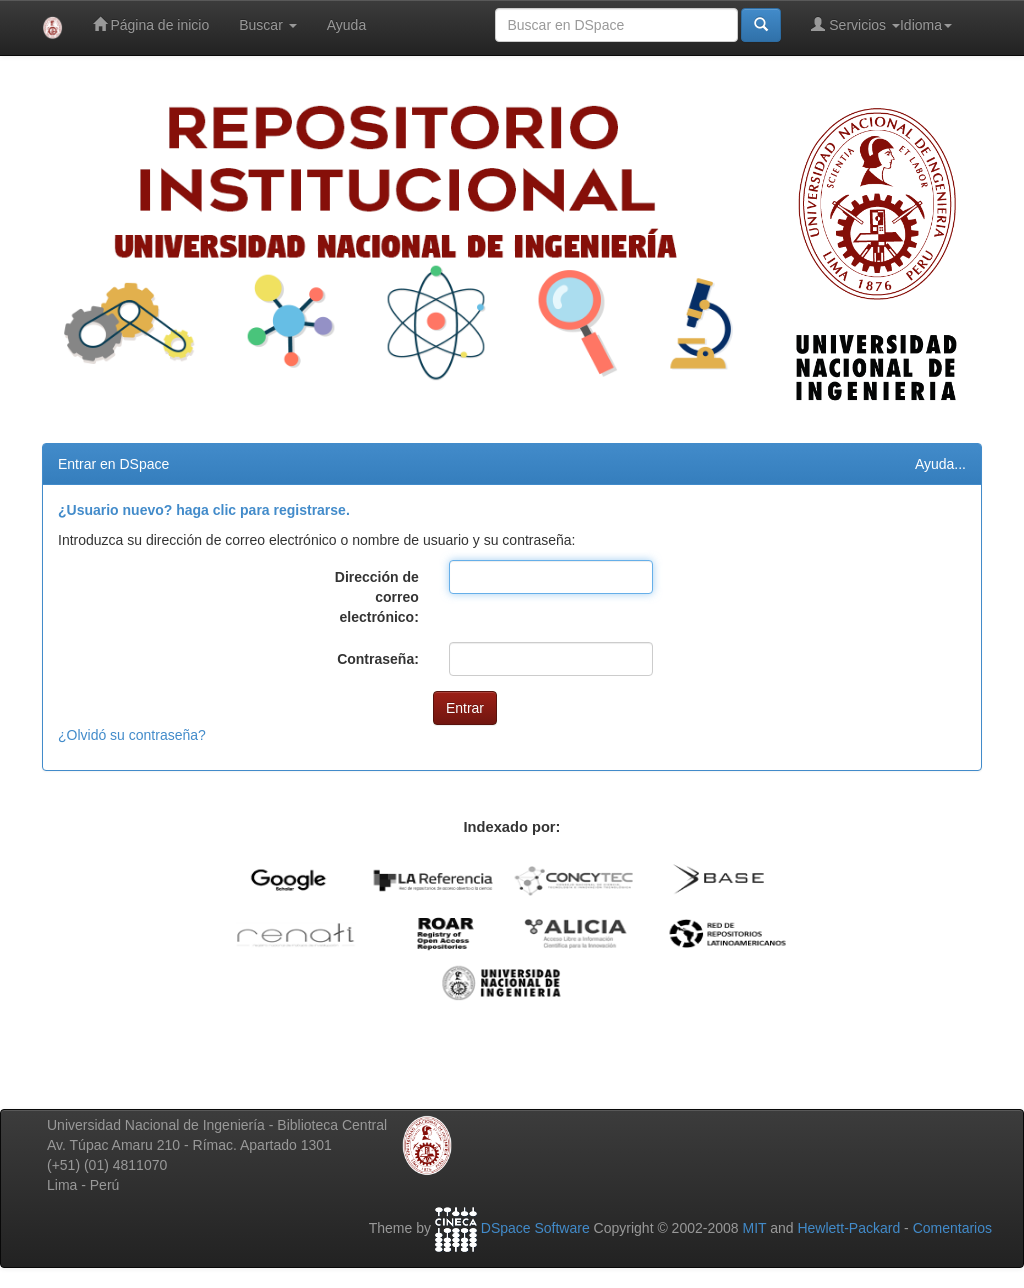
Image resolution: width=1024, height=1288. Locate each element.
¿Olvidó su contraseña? (132, 735)
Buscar (267, 25)
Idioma (926, 25)
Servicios (855, 24)
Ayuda (346, 25)
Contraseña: (378, 659)
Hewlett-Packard (848, 1228)
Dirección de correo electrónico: (377, 597)
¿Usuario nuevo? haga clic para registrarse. (204, 510)
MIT (754, 1228)
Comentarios (952, 1228)
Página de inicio (151, 24)
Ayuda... (940, 464)
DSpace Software (535, 1228)
